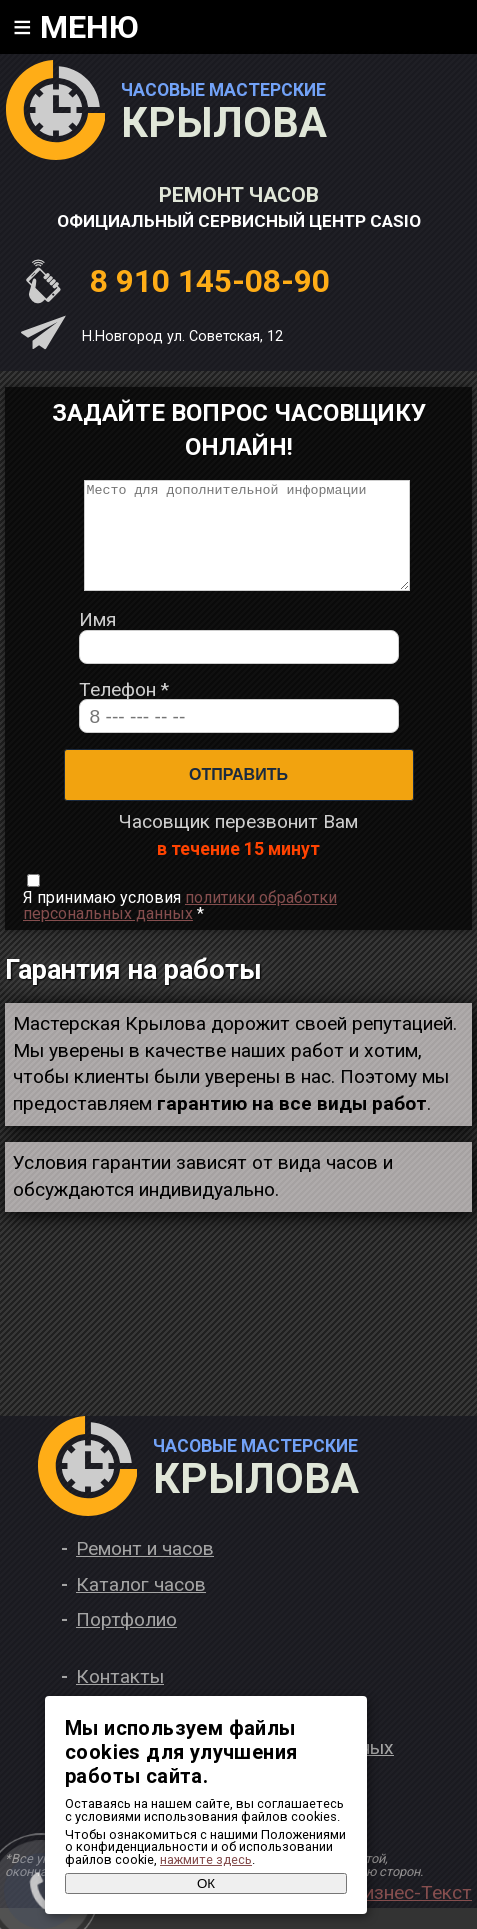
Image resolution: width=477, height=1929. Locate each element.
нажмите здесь (206, 1859)
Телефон (124, 710)
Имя (97, 640)
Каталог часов (141, 1605)
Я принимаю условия (180, 927)
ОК (206, 1883)
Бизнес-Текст (411, 1913)
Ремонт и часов (145, 1569)
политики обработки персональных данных (180, 926)
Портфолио (126, 1640)
